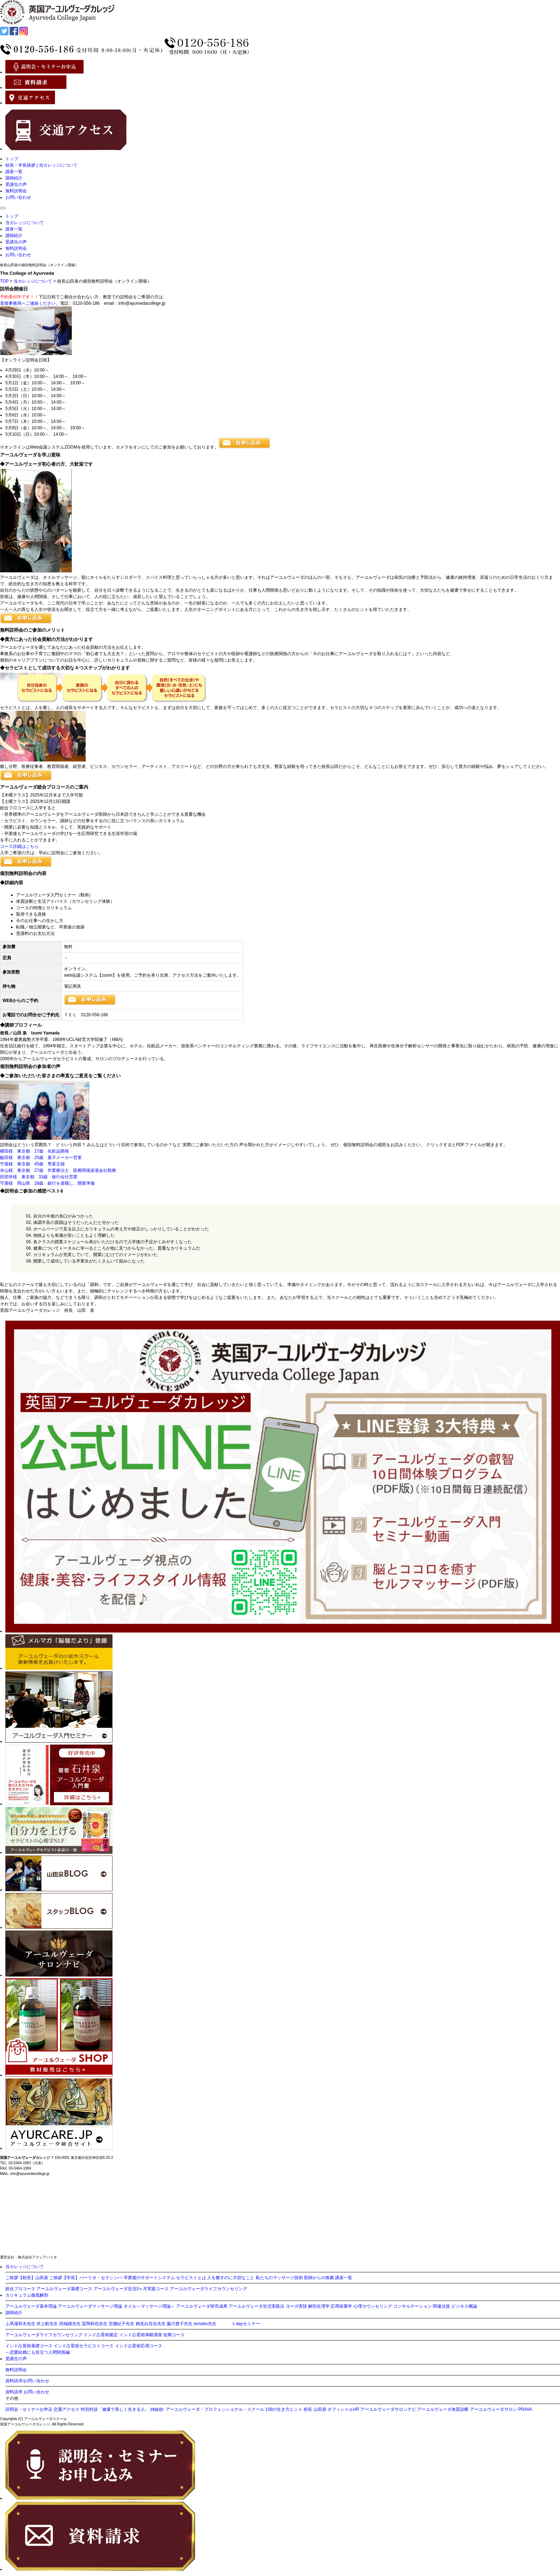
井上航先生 (47, 2323)
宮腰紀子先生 (121, 2323)
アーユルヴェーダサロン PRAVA (501, 2409)
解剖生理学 (319, 2306)
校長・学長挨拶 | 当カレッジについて (41, 165)
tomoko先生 (205, 2323)
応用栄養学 (341, 2306)
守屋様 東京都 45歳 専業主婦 (32, 1164)
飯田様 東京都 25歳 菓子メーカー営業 (41, 1157)
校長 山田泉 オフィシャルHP (331, 2409)
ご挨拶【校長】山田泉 (26, 2277)
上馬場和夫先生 (20, 2323)
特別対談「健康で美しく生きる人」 (115, 2409)
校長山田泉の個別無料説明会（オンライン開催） (39, 265)
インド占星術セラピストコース (84, 2345)
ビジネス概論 (464, 2306)
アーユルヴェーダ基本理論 (31, 2306)
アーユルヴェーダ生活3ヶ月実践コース (131, 2288)
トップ (11, 158)
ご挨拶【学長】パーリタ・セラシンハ (85, 2277)
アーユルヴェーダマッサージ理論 (90, 2306)
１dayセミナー (245, 2323)
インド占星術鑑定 (101, 2334)
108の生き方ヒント (283, 2409)
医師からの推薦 (319, 2277)
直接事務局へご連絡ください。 (30, 303)
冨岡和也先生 (95, 2323)
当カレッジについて (24, 222)
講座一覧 (13, 171)
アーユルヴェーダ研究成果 (202, 2306)
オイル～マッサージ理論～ (149, 2306)
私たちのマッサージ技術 (279, 2277)
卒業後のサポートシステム (149, 2277)
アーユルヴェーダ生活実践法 (256, 2306)
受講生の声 (16, 184)
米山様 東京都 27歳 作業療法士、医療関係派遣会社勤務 (58, 1170)
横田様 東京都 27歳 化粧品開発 (36, 1151)
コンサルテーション (412, 2306)
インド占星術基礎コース (28, 2345)
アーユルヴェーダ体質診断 (443, 2409)
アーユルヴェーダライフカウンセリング (208, 2288)
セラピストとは (191, 2277)
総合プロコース (20, 2288)
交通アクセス (66, 2409)
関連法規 (441, 2306)
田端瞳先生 (70, 2323)
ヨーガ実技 (296, 2306)
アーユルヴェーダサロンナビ (388, 2409)
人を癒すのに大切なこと (230, 2277)
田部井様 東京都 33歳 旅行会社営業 (39, 1176)
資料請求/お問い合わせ (27, 2380)
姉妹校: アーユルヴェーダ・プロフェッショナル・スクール (207, 2409)
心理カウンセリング (373, 2306)
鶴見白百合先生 (151, 2323)
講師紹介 (13, 178)
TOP (4, 281)
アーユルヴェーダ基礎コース (64, 2288)
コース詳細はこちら (19, 846)
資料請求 (13, 2391)
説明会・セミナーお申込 (28, 2409)
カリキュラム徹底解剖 (26, 2295)
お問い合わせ (18, 197)
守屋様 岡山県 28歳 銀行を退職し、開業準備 (47, 1183)
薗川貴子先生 (179, 2323)
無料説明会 (16, 190)
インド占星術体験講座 (140, 2334)
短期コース (174, 2334)
